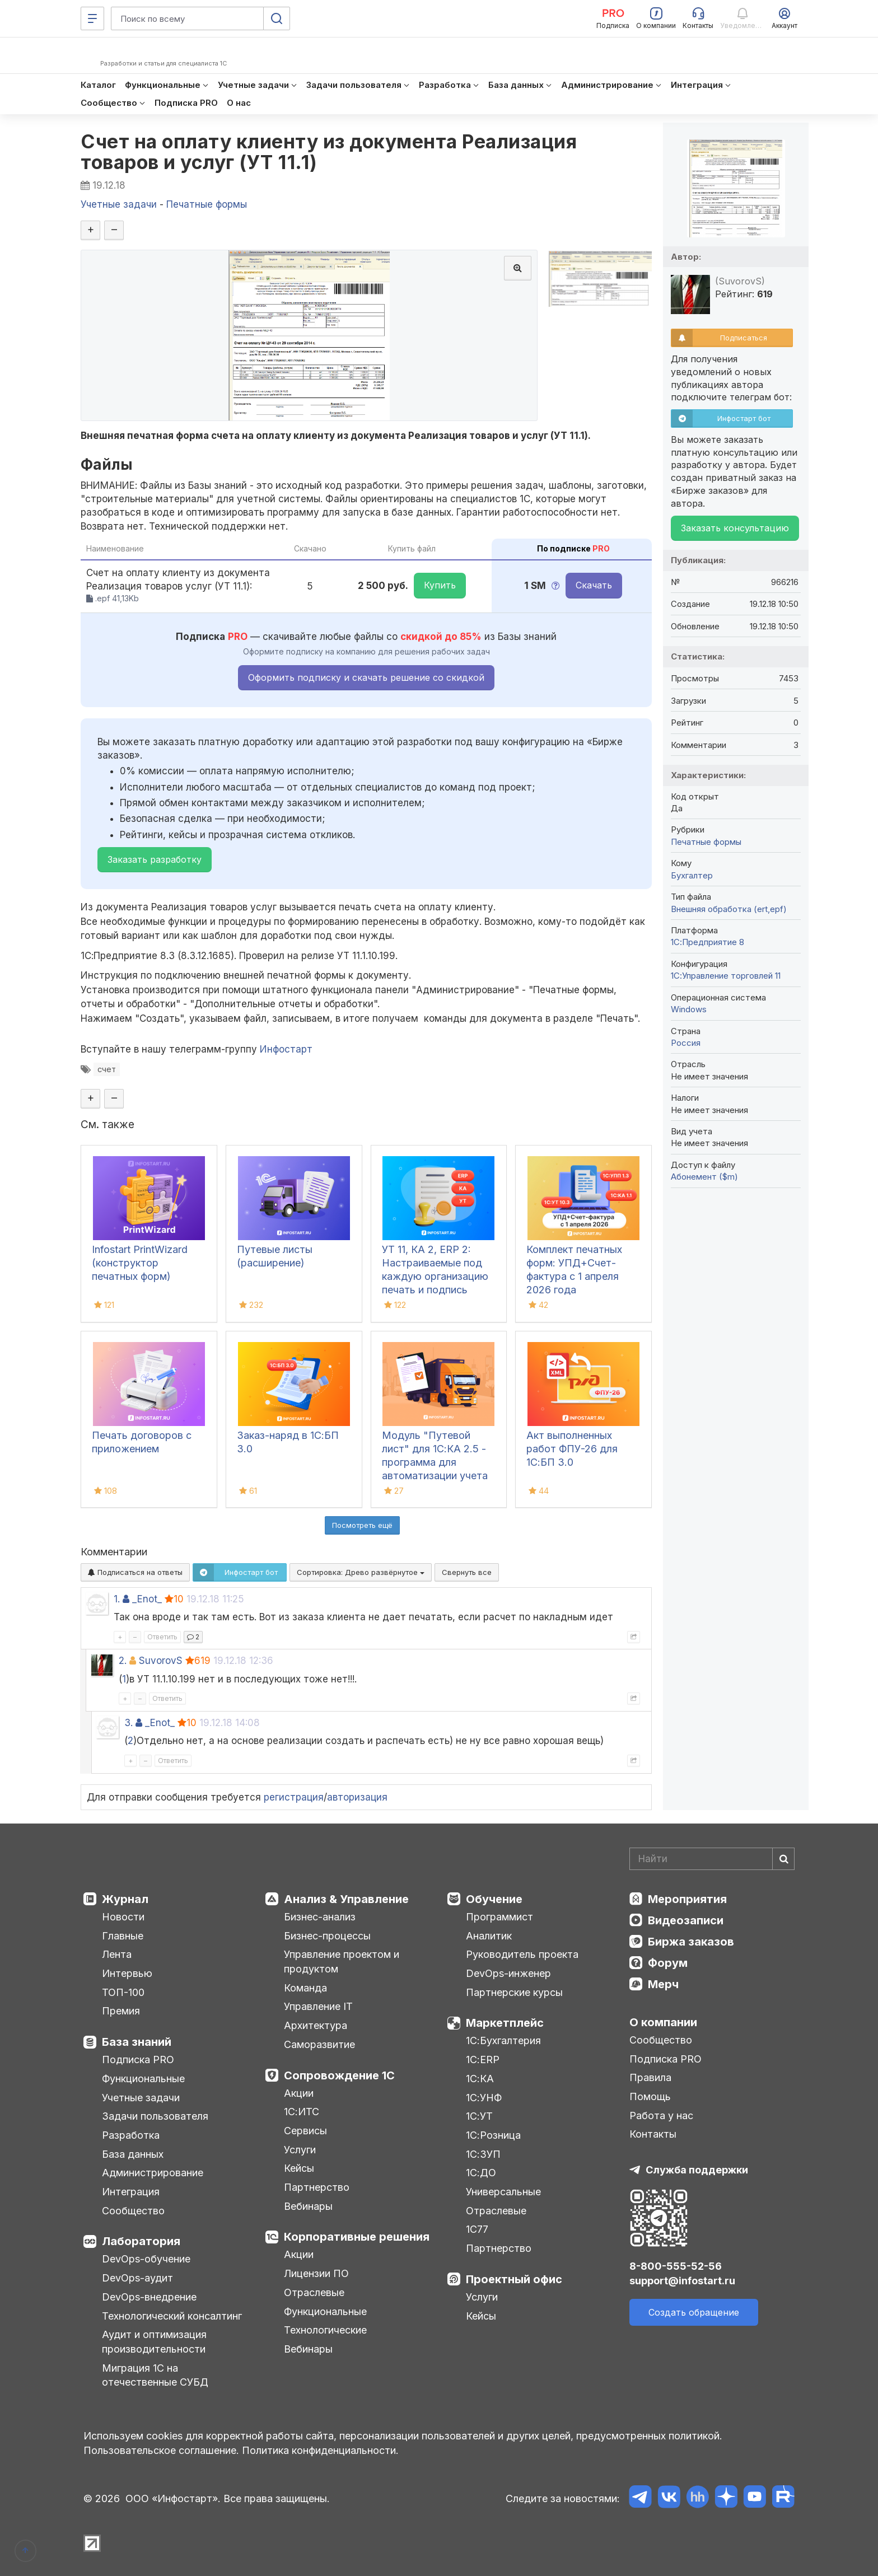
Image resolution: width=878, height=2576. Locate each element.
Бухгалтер (692, 875)
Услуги (300, 2150)
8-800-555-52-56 (675, 2266)
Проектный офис (514, 2279)
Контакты (652, 2134)
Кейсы (299, 2168)
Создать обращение (693, 2312)
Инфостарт (286, 1049)
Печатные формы (706, 841)
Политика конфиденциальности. (320, 2450)
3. (128, 1722)
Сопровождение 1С (339, 2075)
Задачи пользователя (155, 2116)
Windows (689, 1009)
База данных (133, 2154)
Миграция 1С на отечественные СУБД (155, 2375)
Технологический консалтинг (172, 2316)
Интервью (127, 1973)
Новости (123, 1917)
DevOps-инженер (508, 1973)
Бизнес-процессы (327, 1936)
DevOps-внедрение (149, 2297)
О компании (663, 2022)
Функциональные (143, 2078)
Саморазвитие (319, 2044)
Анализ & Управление (346, 1899)
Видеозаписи (685, 1920)
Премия (121, 2011)
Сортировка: (360, 1572)
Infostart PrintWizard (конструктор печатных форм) (140, 1262)
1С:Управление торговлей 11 (726, 975)
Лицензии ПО (316, 2273)
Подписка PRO (138, 2059)
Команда (305, 1988)
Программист (499, 1917)
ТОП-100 (123, 1992)
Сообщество (133, 2211)
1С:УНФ (484, 2097)
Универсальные (503, 2192)
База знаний (136, 2042)
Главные (122, 1936)
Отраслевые (314, 2292)
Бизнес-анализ (320, 1917)
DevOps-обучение (146, 2259)
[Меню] (92, 18)
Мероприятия (687, 1899)
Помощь (650, 2096)
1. (117, 1599)
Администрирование (152, 2172)
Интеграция (131, 2192)
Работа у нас (661, 2115)
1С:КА (480, 2078)
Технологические (325, 2330)
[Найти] (783, 1859)
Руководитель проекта (522, 1954)
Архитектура (315, 2025)
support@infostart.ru (682, 2281)
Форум (668, 1963)
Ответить (162, 1637)
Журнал (125, 1899)
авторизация (357, 1797)
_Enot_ (147, 1599)
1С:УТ (479, 2116)
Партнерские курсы (514, 1992)
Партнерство (316, 2187)
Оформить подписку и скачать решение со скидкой (366, 677)
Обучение (494, 1899)
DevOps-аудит (137, 2278)
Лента (117, 1954)
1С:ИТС (301, 2111)
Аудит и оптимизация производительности (154, 2342)
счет (106, 1069)
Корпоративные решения (356, 2236)
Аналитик (489, 1936)
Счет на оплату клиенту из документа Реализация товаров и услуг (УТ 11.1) (329, 152)
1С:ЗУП (483, 2154)
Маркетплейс (505, 2023)
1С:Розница (493, 2135)
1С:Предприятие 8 (707, 942)
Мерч (663, 1984)
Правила (650, 2077)
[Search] (712, 1859)
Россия (685, 1042)
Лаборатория (141, 2241)
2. (123, 1660)
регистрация (294, 1797)
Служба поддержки (697, 2170)
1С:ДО (481, 2172)
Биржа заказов (691, 1941)
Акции (299, 2093)
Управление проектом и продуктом (341, 1961)
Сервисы (305, 2130)
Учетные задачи (141, 2097)
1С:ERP (482, 2059)
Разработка (131, 2135)
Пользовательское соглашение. (161, 2450)
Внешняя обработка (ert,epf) (729, 909)
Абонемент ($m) (704, 1176)
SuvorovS (161, 1660)
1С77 (477, 2229)
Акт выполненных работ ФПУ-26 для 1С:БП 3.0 (572, 1448)
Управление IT (318, 2006)
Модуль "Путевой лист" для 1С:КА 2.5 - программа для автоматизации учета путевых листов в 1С (435, 1462)
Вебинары (308, 2206)
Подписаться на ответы (135, 1572)
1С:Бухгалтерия (503, 2040)
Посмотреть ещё (362, 1525)
